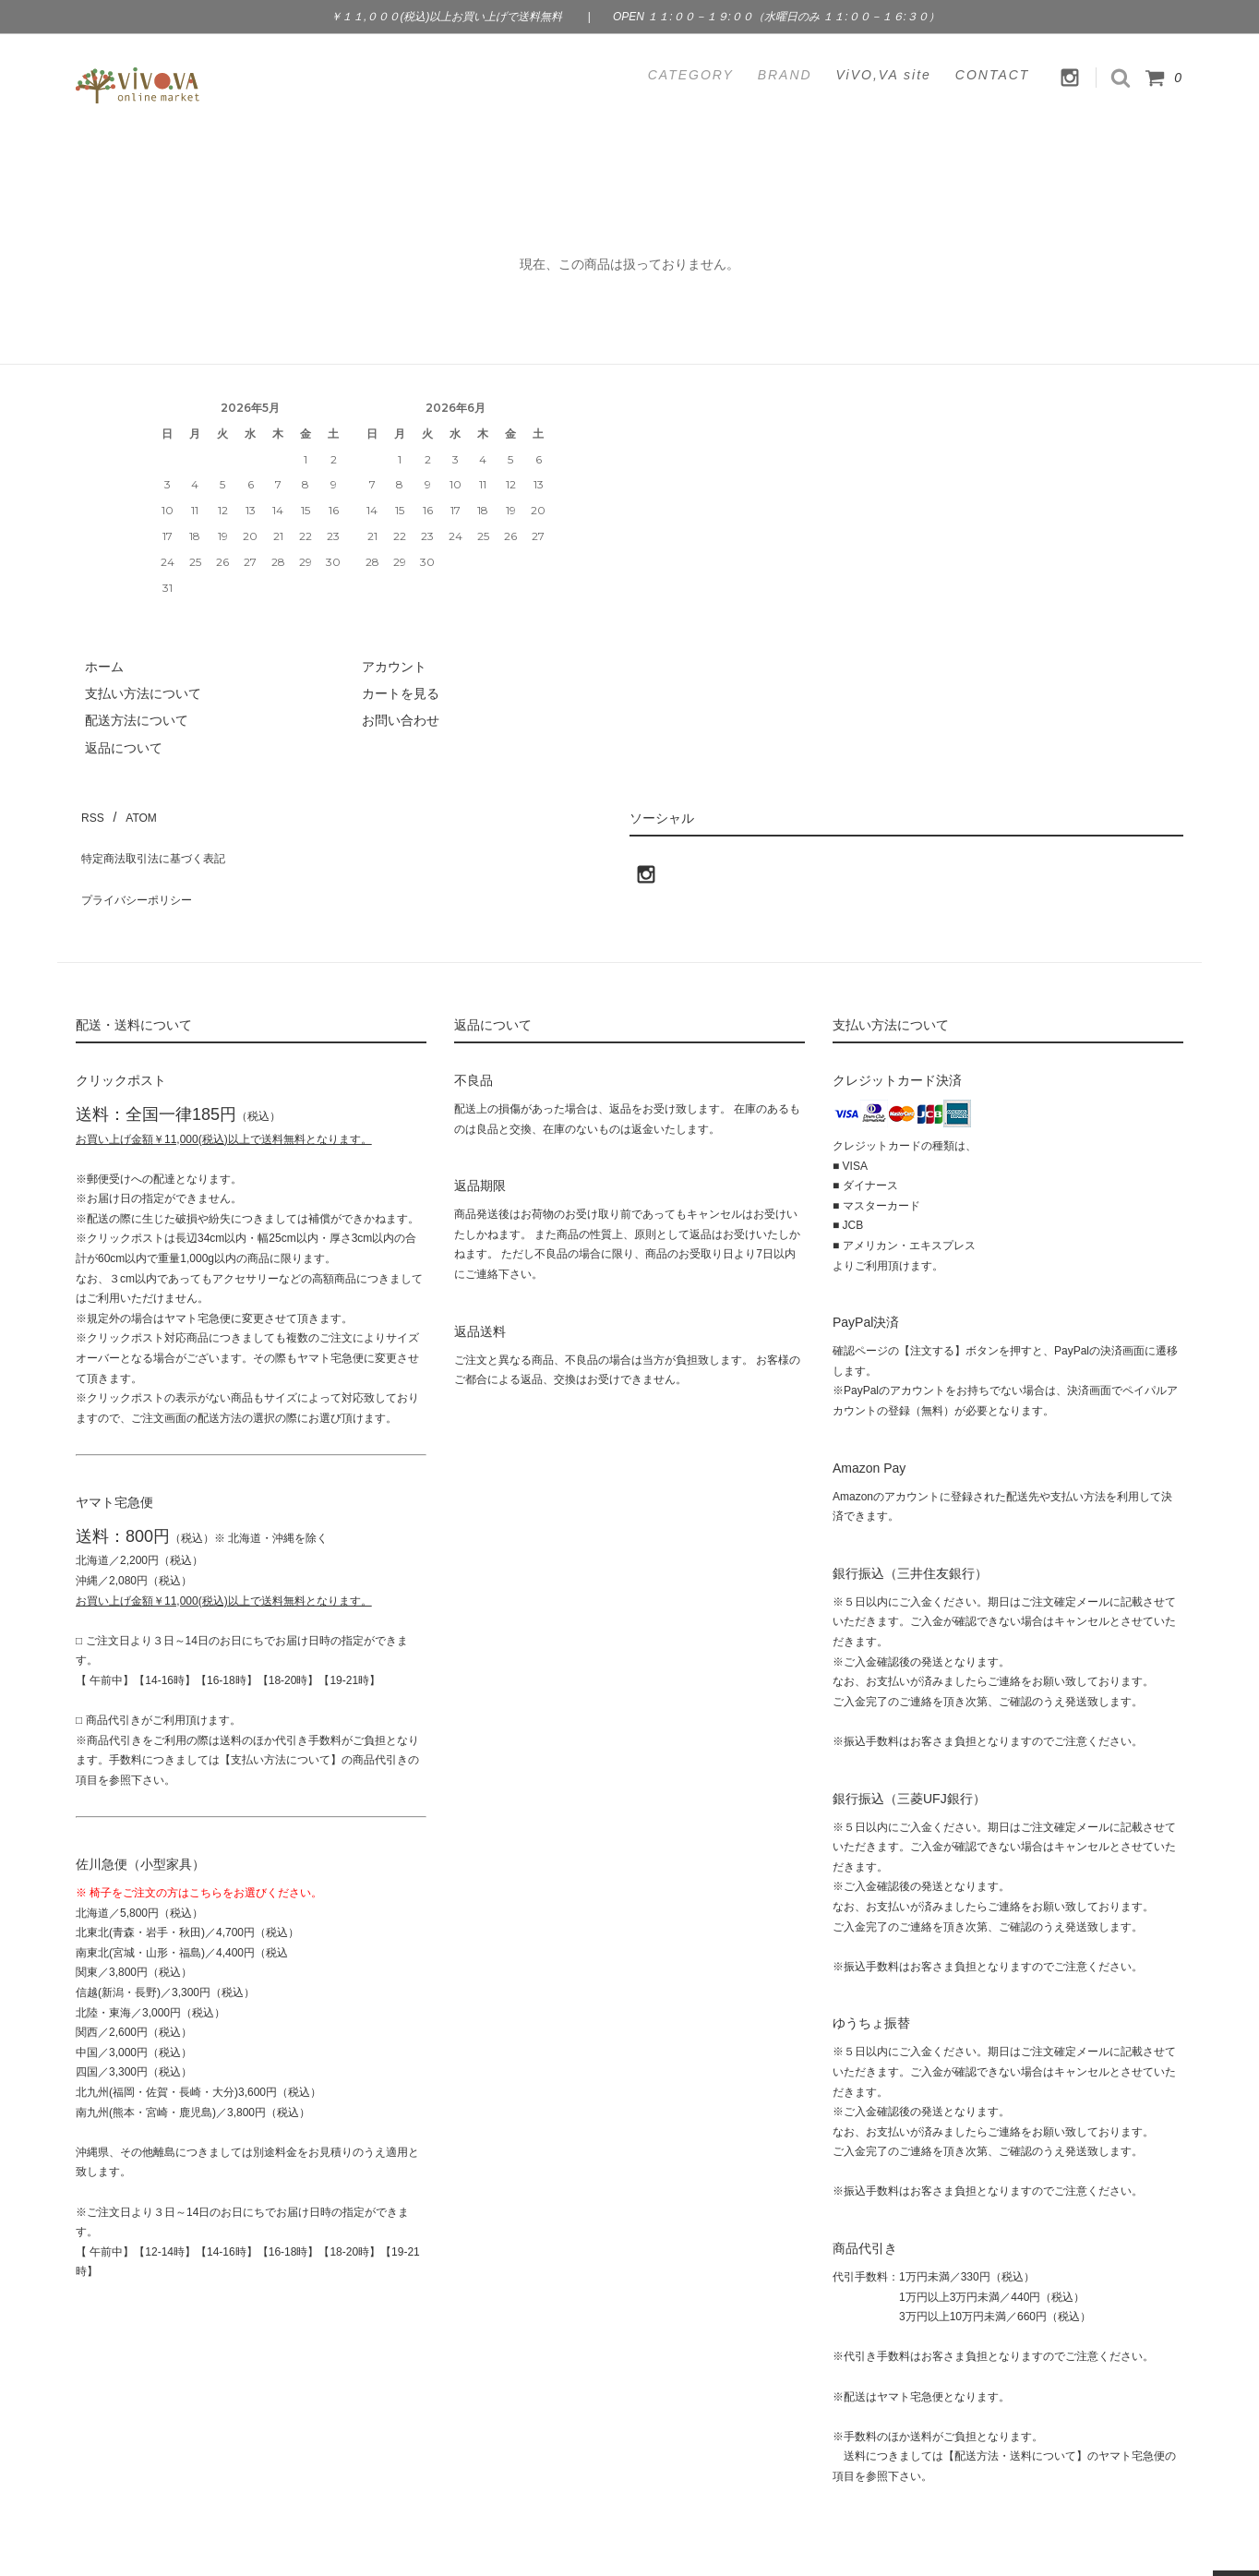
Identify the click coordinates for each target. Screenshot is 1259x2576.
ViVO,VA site (883, 74)
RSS (89, 811)
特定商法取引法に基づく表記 (160, 838)
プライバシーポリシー (140, 866)
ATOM (131, 811)
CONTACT (992, 74)
